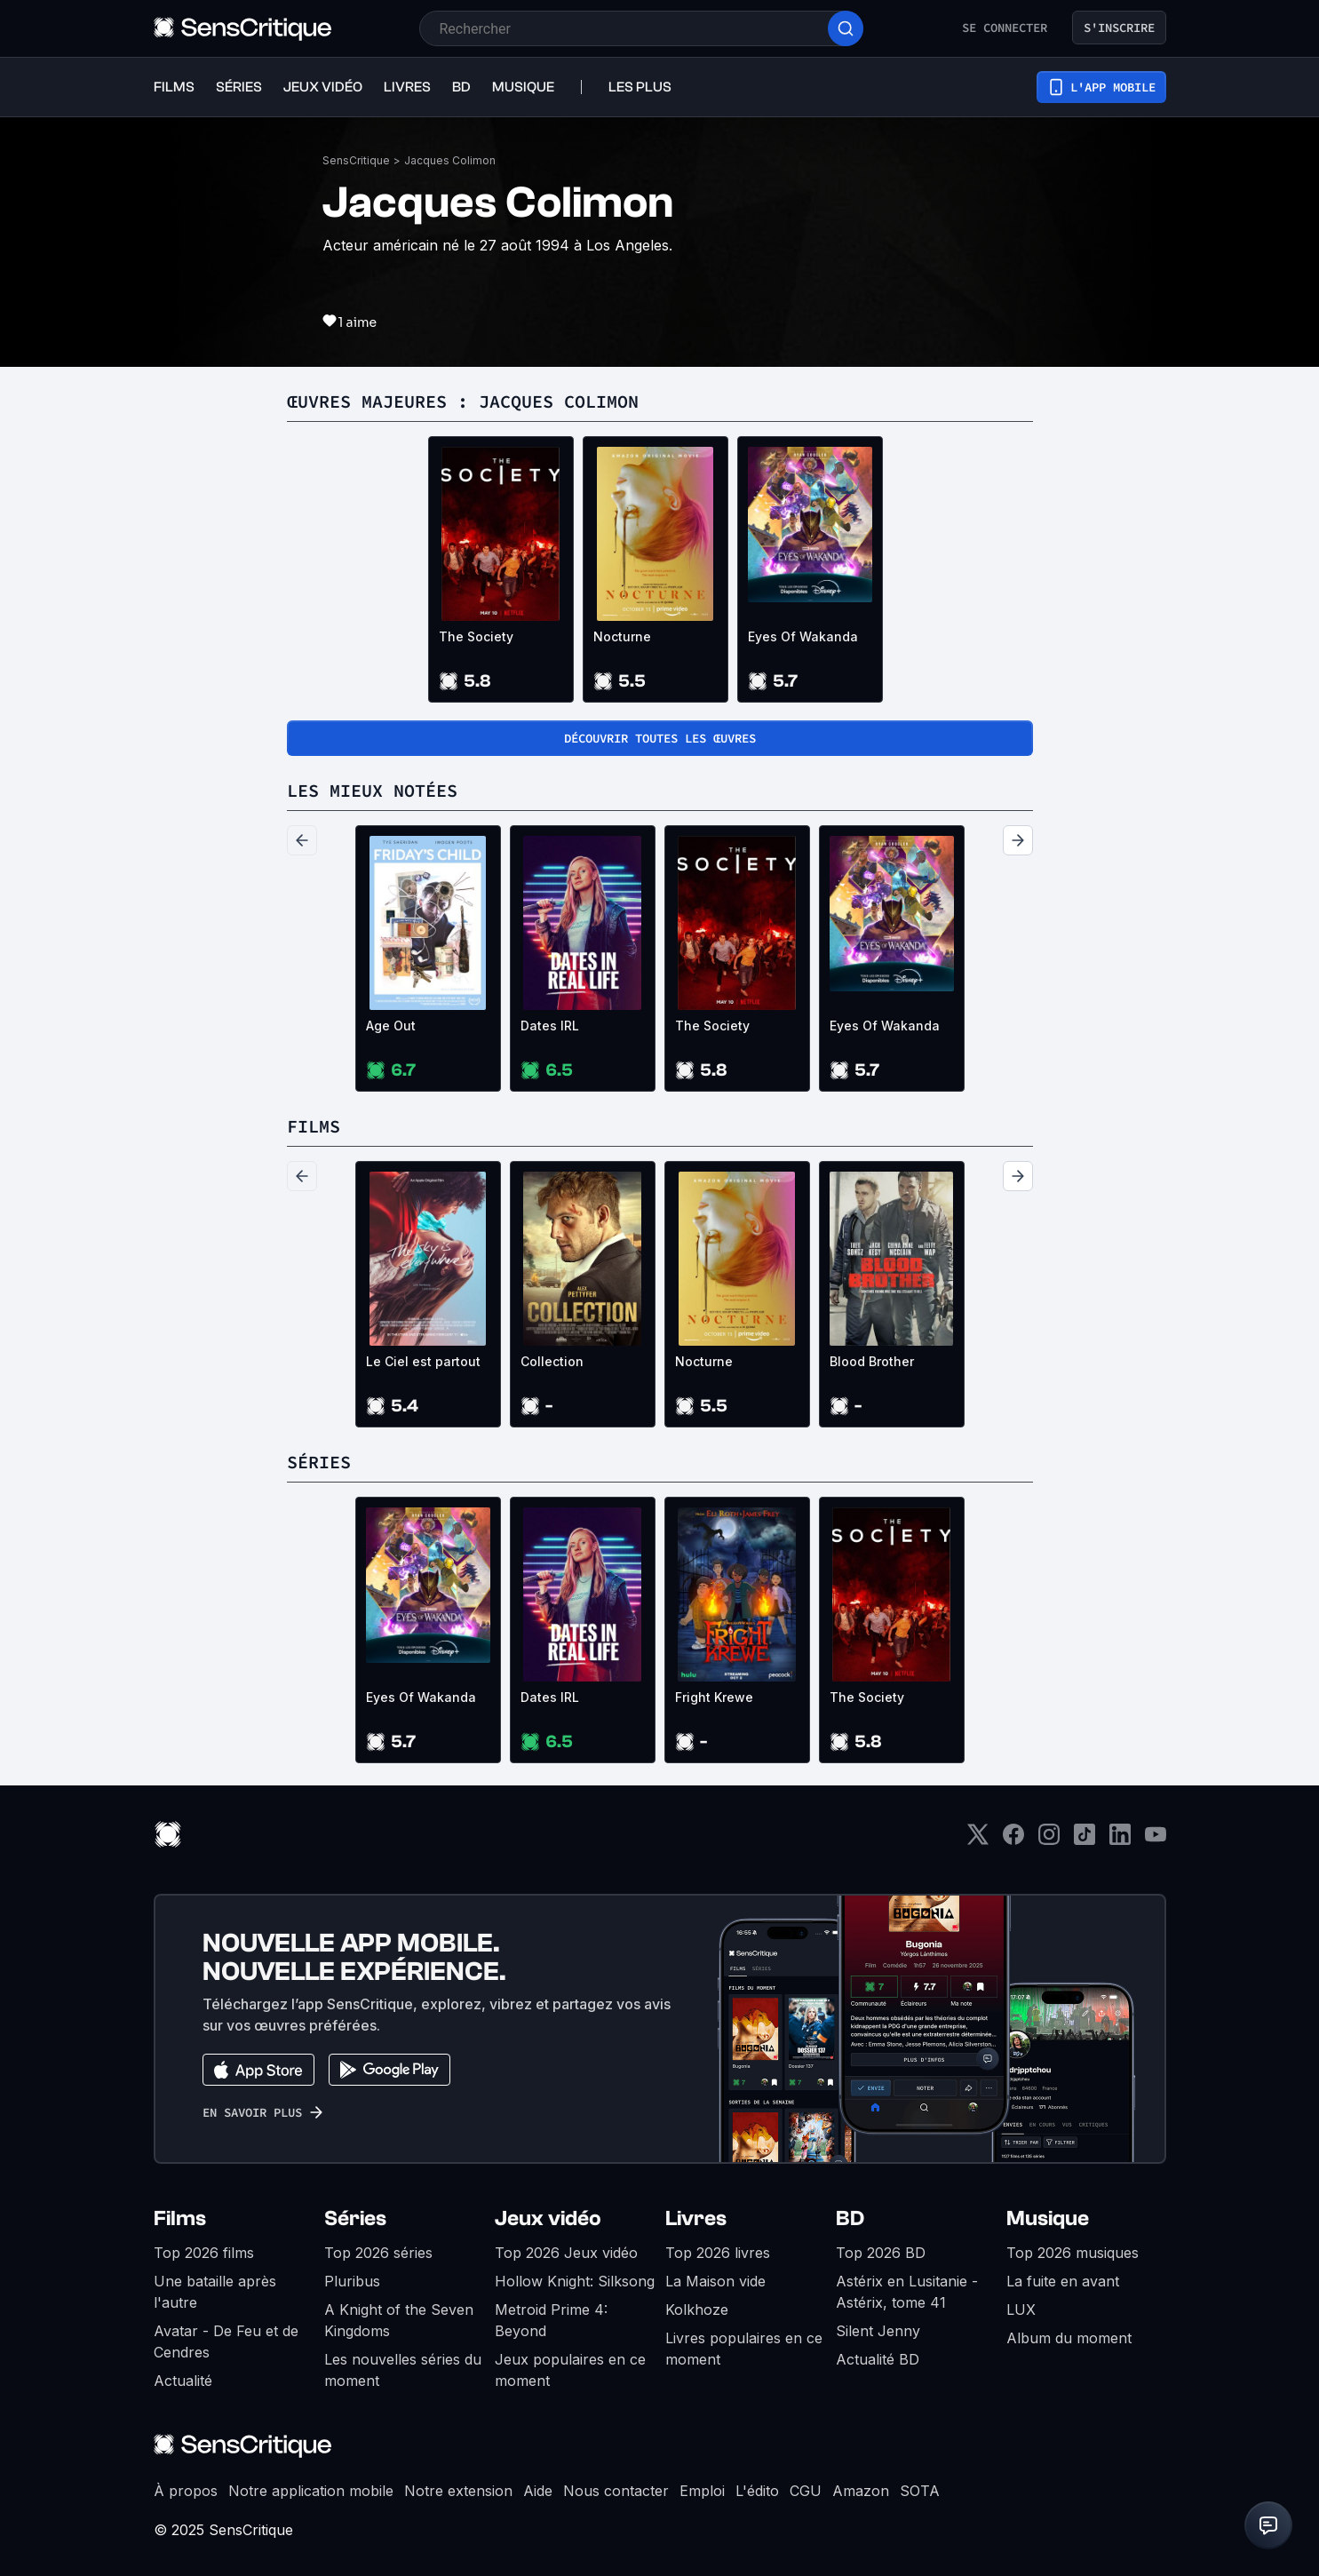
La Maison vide (715, 2281)
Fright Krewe (714, 1697)
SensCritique (356, 160)
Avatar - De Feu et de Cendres (226, 2341)
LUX (1021, 2309)
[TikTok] (1084, 1840)
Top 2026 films (204, 2253)
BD (850, 2218)
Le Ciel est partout (423, 1361)
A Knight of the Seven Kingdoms (398, 2320)
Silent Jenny (878, 2331)
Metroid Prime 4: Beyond (551, 2320)
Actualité (183, 2380)
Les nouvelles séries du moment (402, 2369)
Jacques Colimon (450, 160)
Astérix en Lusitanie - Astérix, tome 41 (907, 2291)
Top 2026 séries (378, 2253)
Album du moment (1069, 2338)
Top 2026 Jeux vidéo (566, 2253)
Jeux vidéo (548, 2218)
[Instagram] (1049, 1840)
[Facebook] (1013, 1840)
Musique (1047, 2218)
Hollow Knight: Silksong (575, 2281)
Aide (537, 2491)
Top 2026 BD (881, 2253)
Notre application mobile (310, 2491)
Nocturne (622, 636)
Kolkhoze (696, 2309)
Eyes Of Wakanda (803, 636)
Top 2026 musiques (1072, 2253)
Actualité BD (877, 2359)
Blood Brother (872, 1361)
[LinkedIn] (1120, 1840)
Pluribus (352, 2281)
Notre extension (458, 2491)
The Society (476, 636)
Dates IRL (549, 1025)
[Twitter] (978, 1840)
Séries (355, 2218)
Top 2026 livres (717, 2253)
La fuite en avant (1062, 2281)
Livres (696, 2218)
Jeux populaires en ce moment (570, 2369)
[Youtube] (1155, 1840)
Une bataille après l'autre (215, 2291)
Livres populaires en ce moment (743, 2348)
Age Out (391, 1025)
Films (180, 2218)
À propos (186, 2491)
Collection (552, 1361)
